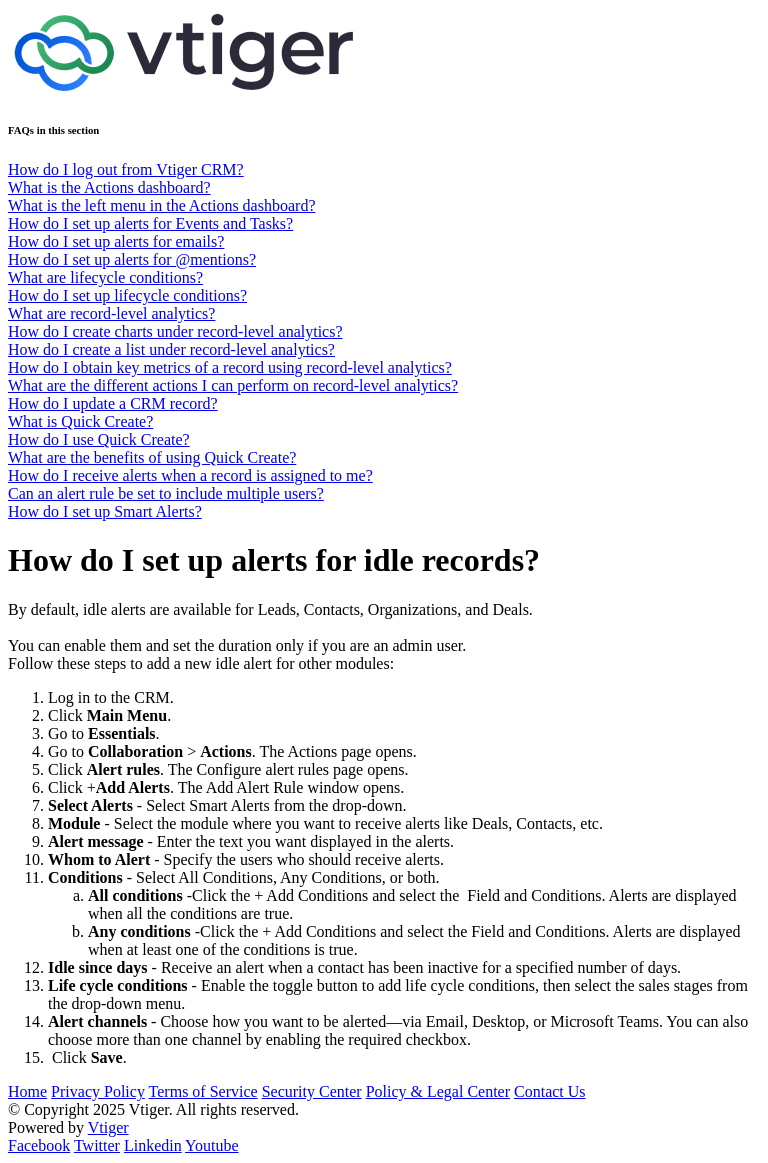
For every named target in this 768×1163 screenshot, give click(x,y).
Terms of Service (203, 1091)
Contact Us (550, 1091)
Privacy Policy (98, 1091)
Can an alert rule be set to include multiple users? (166, 493)
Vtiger (108, 1127)
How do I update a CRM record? (113, 403)
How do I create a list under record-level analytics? (171, 349)
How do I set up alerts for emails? (116, 241)
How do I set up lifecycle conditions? (127, 295)
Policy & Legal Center (438, 1091)
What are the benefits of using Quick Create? (152, 457)
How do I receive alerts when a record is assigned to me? (190, 475)
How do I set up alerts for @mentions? (132, 259)
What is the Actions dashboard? (109, 187)
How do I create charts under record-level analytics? (175, 331)
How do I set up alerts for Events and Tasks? (150, 223)
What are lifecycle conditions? (105, 277)
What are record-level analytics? (111, 313)
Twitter (97, 1145)
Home (27, 1091)
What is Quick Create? (80, 421)
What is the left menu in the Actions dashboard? (161, 205)
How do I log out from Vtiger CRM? (126, 169)
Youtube (212, 1145)
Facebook (39, 1145)
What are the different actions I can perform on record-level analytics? (233, 385)
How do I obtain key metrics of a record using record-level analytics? (230, 367)
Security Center (312, 1091)
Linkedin (153, 1145)
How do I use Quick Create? (99, 439)
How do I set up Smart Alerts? (105, 511)
